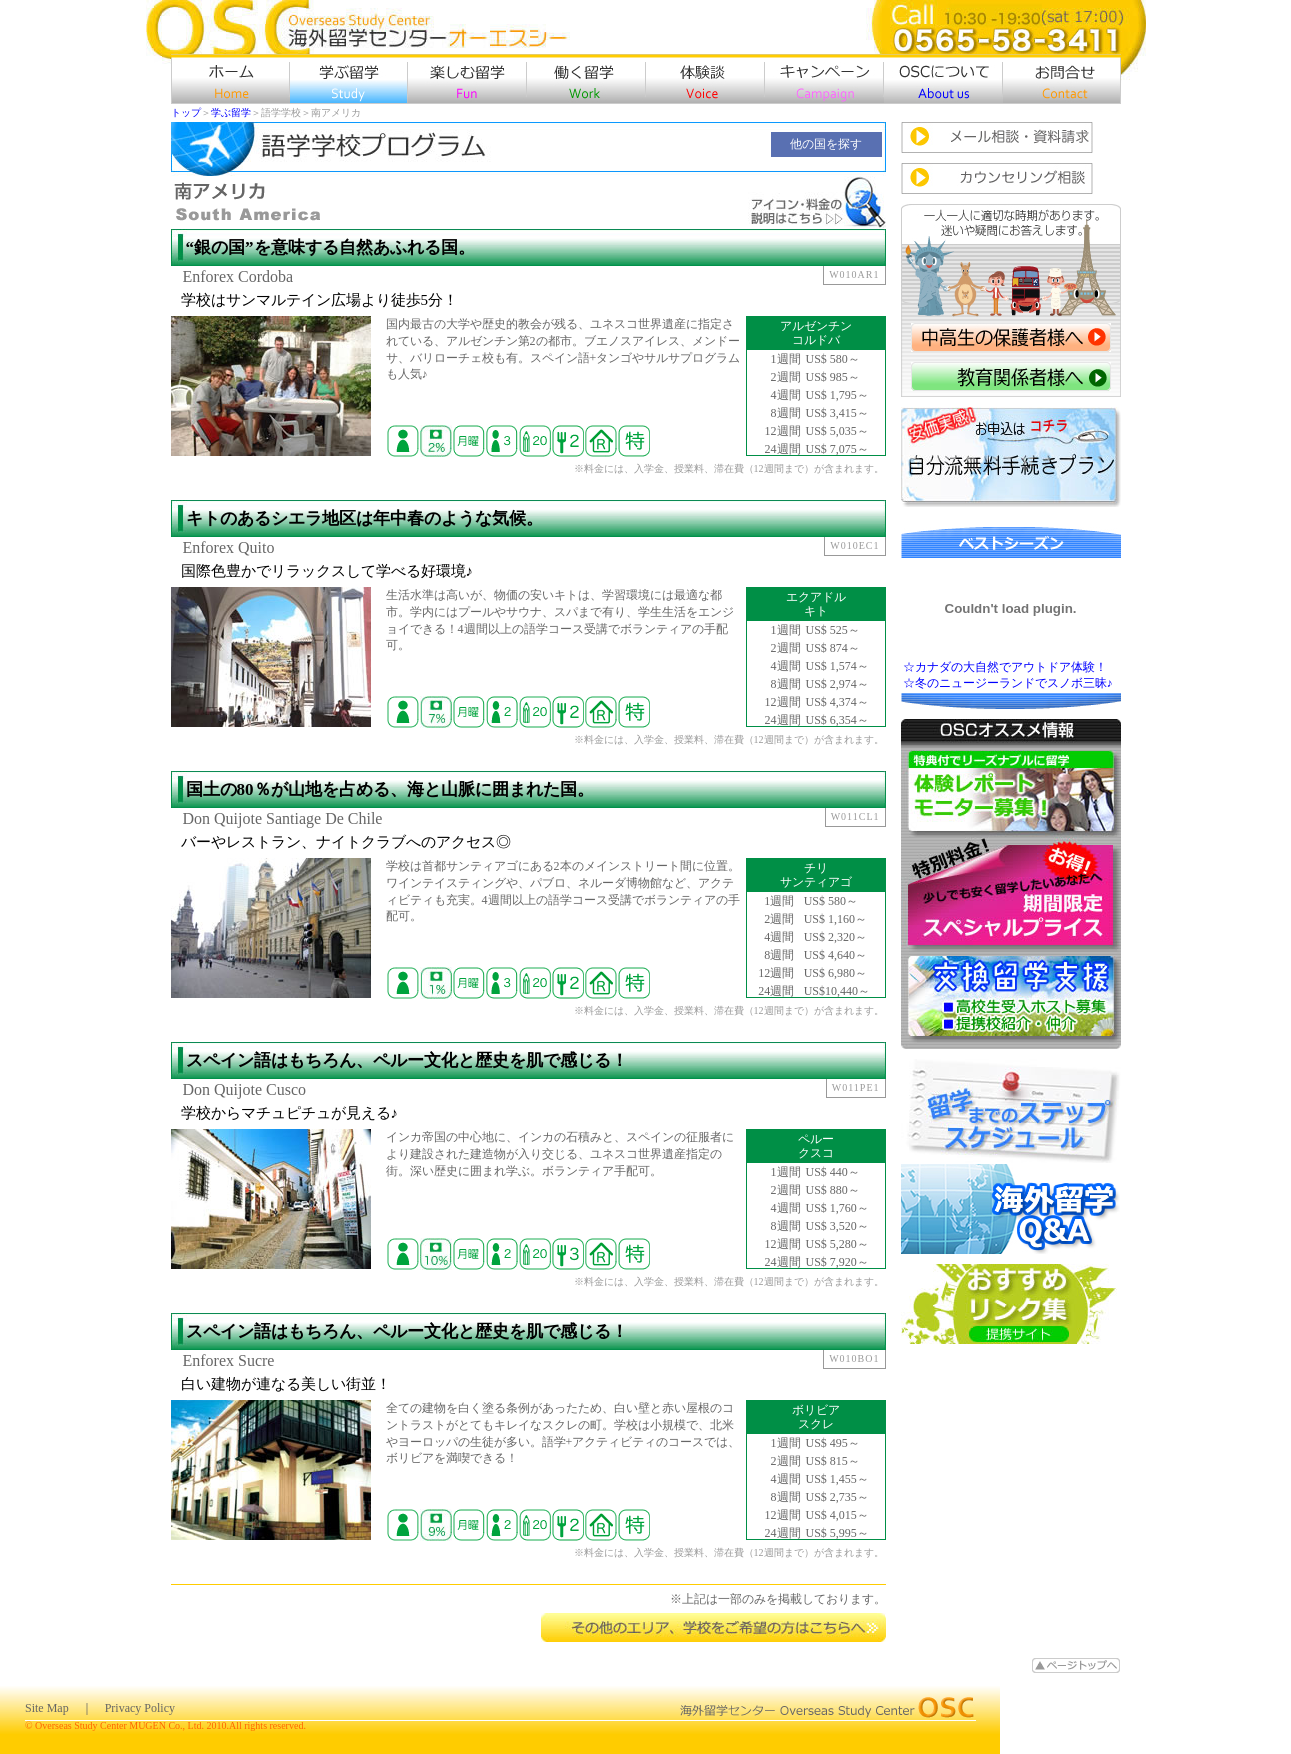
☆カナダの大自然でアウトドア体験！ (1005, 667)
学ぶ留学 (231, 112)
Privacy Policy (140, 1708)
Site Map (47, 1708)
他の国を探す (826, 144)
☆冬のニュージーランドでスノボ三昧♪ (1008, 683)
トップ (186, 112)
